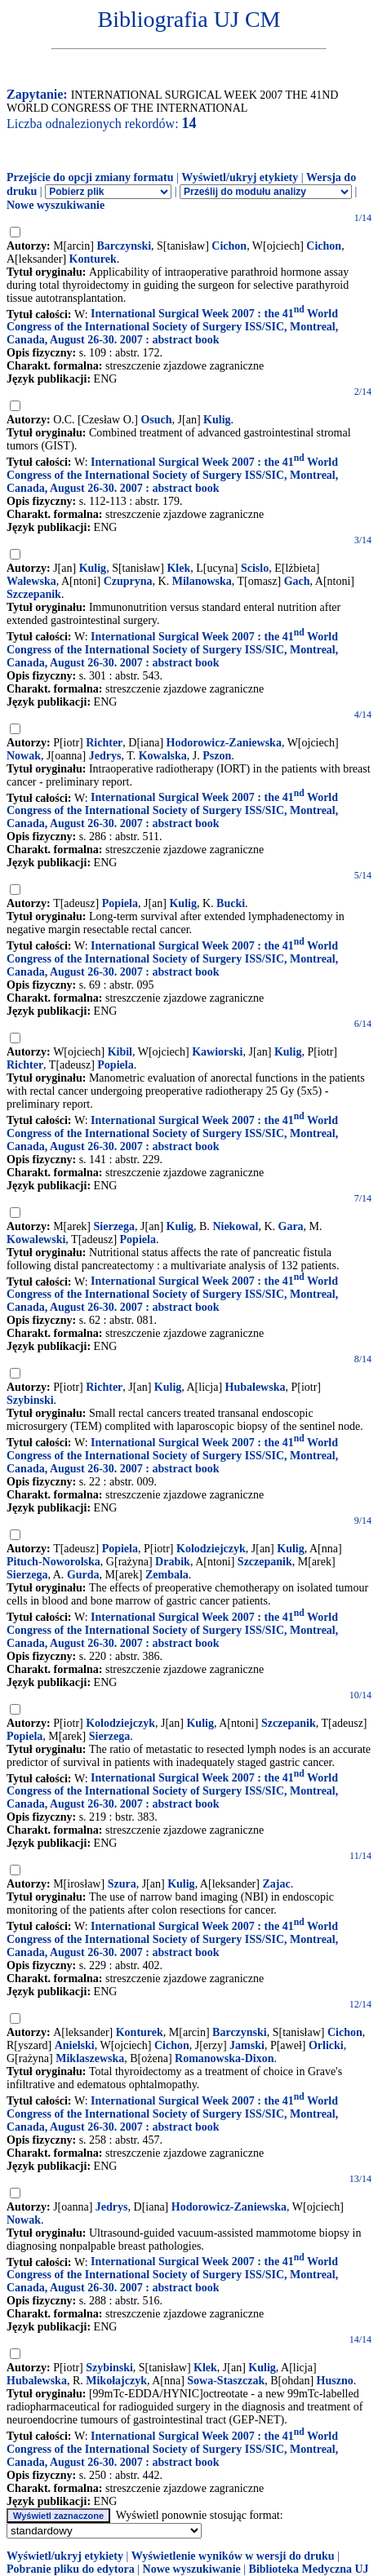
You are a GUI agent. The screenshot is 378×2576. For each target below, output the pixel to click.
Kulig (216, 420)
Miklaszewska (90, 2058)
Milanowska (202, 581)
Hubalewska (255, 1387)
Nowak (24, 756)
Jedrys (105, 756)
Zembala (167, 1575)
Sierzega (115, 1226)
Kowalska (163, 756)
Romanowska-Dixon (224, 2058)
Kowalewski (36, 1239)
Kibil (120, 1052)
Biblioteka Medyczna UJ (309, 2569)
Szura (122, 1884)
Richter (104, 743)
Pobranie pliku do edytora (71, 2569)
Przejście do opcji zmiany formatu (90, 177)
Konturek (93, 259)
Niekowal (235, 1226)
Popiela (120, 903)
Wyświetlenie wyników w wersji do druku (233, 2556)
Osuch (155, 420)
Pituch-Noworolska (53, 1562)
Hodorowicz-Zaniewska (224, 743)
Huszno (335, 2381)
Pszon (216, 756)
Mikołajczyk (116, 2381)
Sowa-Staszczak (226, 2381)
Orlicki (326, 2045)
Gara (291, 1226)
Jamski (247, 2045)
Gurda (83, 1575)
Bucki (230, 903)
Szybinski (30, 1400)
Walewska (31, 581)
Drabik (172, 1562)
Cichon (229, 246)
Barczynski (123, 246)
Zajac (276, 1884)
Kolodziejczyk (211, 1549)
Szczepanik (34, 594)
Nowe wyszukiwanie (56, 205)
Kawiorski (217, 1052)
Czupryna (128, 581)
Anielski (75, 2045)
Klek (178, 568)
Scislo (255, 568)
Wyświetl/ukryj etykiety (239, 177)
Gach (297, 581)
